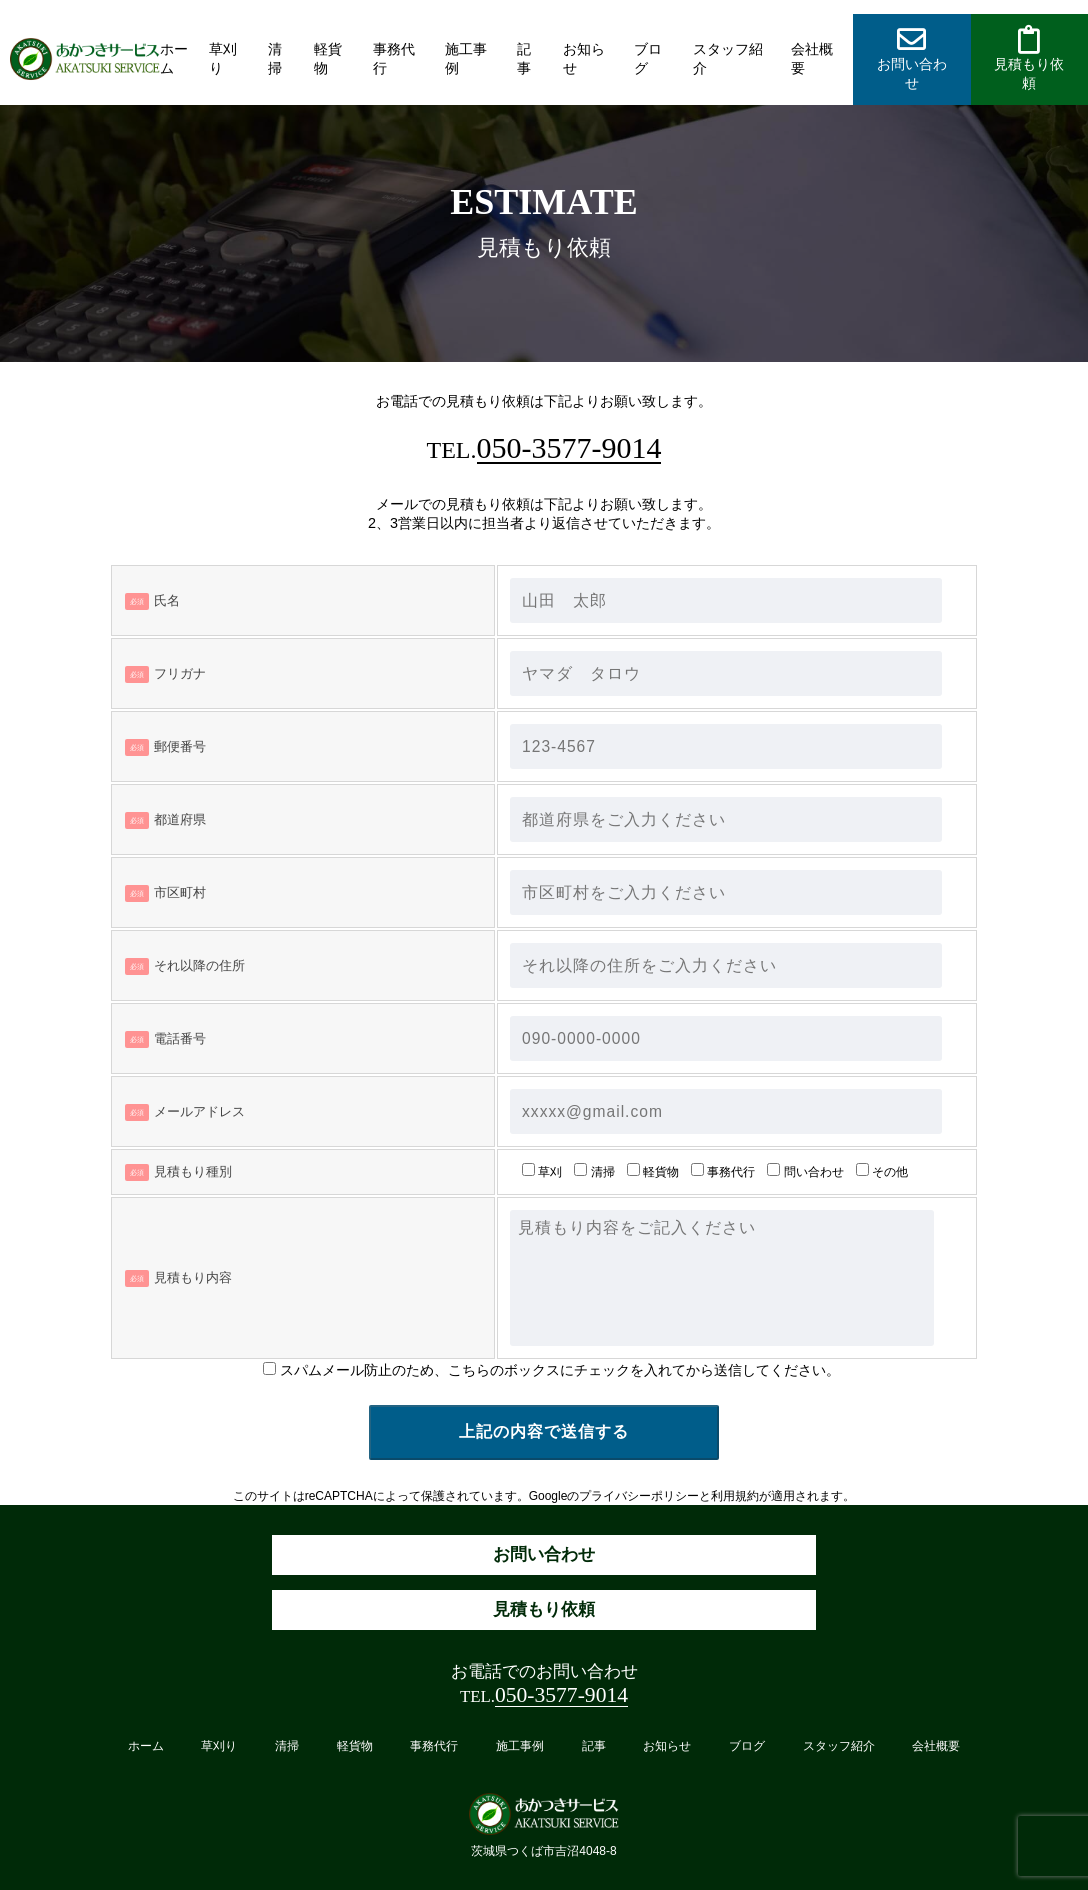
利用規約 (735, 1496)
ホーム (174, 58)
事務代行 (394, 58)
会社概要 (812, 58)
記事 (524, 58)
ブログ (648, 58)
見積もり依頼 (544, 1609)
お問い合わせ (544, 1554)
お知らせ (584, 58)
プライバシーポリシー (639, 1496)
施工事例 (466, 58)
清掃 (275, 58)
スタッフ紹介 (728, 58)
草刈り (223, 58)
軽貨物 (328, 58)
